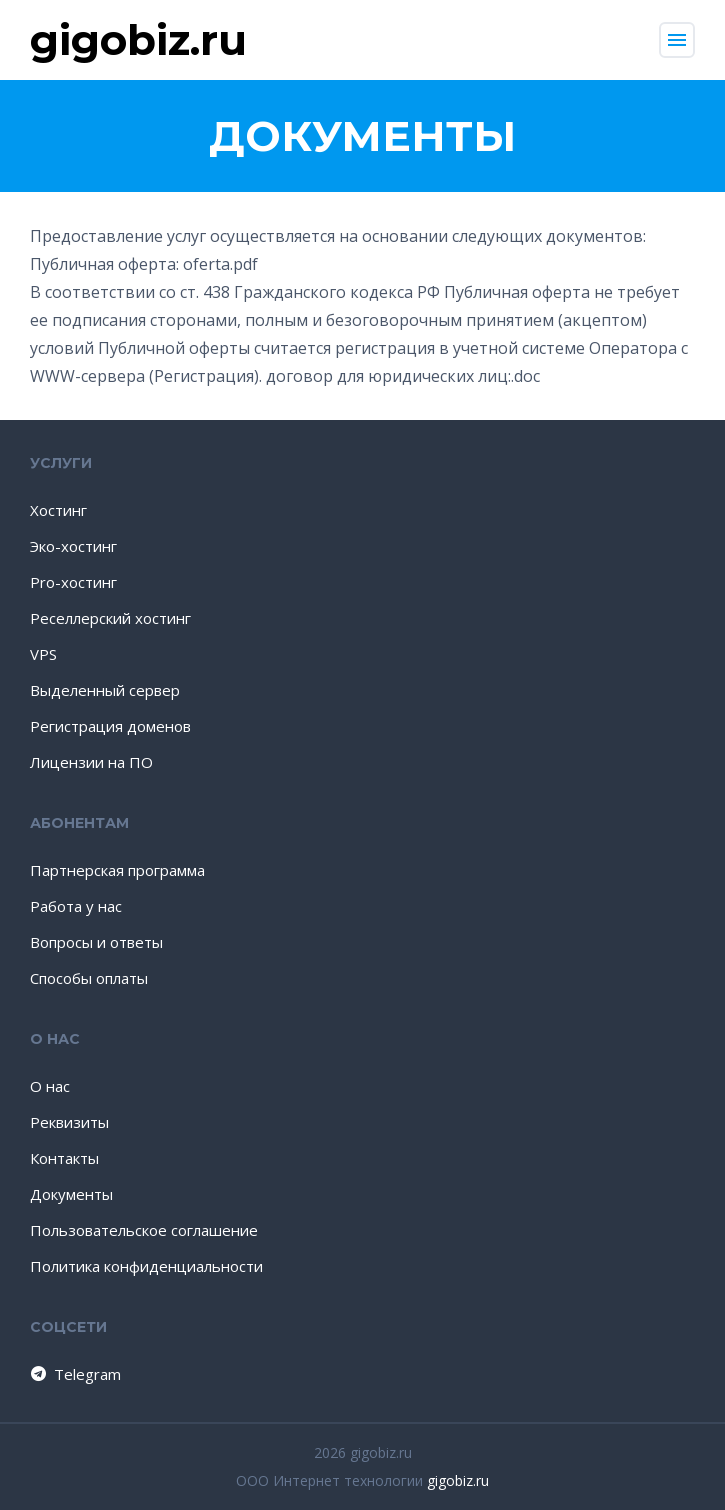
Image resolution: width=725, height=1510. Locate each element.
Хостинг (58, 510)
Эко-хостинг (73, 546)
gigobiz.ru (458, 1480)
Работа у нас (76, 906)
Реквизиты (69, 1122)
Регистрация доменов (110, 726)
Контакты (64, 1158)
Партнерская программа (117, 870)
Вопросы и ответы (96, 942)
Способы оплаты (89, 978)
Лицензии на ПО (91, 762)
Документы (71, 1194)
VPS (43, 654)
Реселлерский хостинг (110, 618)
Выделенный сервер (105, 690)
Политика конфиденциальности (146, 1266)
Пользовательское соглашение (144, 1230)
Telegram (74, 1374)
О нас (50, 1086)
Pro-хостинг (73, 582)
